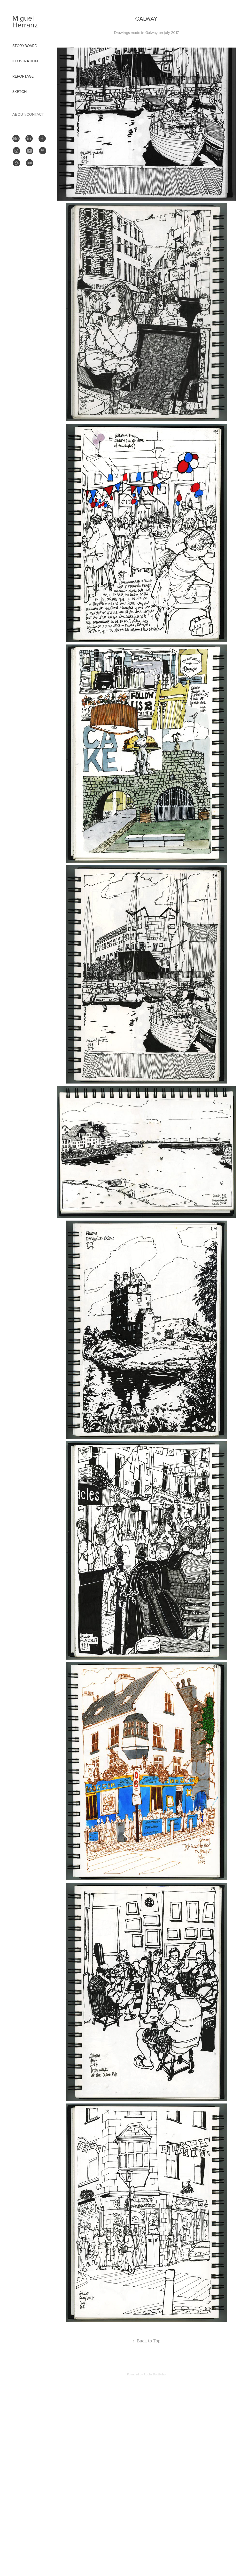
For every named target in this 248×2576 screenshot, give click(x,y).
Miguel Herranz (25, 21)
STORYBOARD (24, 45)
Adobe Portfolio (155, 2374)
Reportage (23, 76)
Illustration (25, 61)
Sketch (19, 91)
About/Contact (28, 114)
